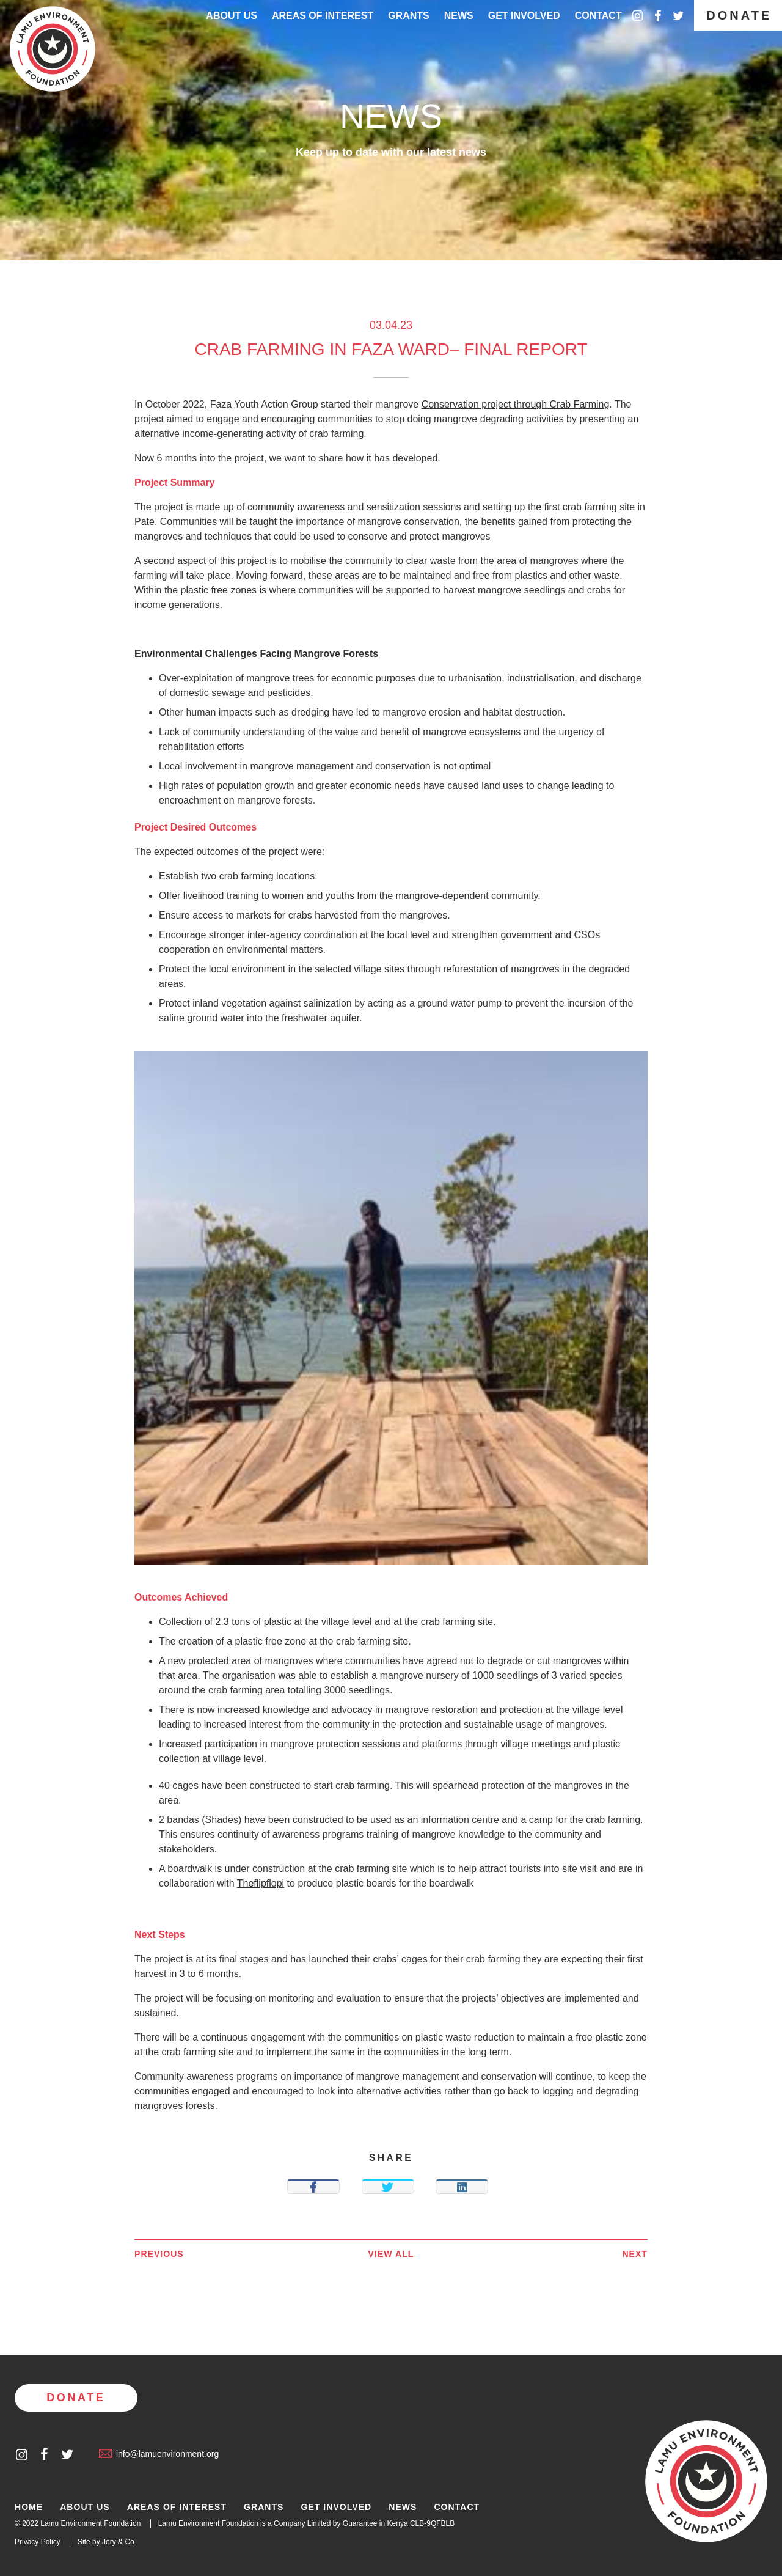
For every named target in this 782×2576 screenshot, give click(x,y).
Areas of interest (322, 15)
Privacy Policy (37, 2541)
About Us (231, 15)
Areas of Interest (177, 2507)
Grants (408, 15)
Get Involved (524, 15)
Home (29, 2507)
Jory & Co (118, 2541)
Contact (598, 15)
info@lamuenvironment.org (159, 2454)
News (458, 15)
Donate (739, 15)
